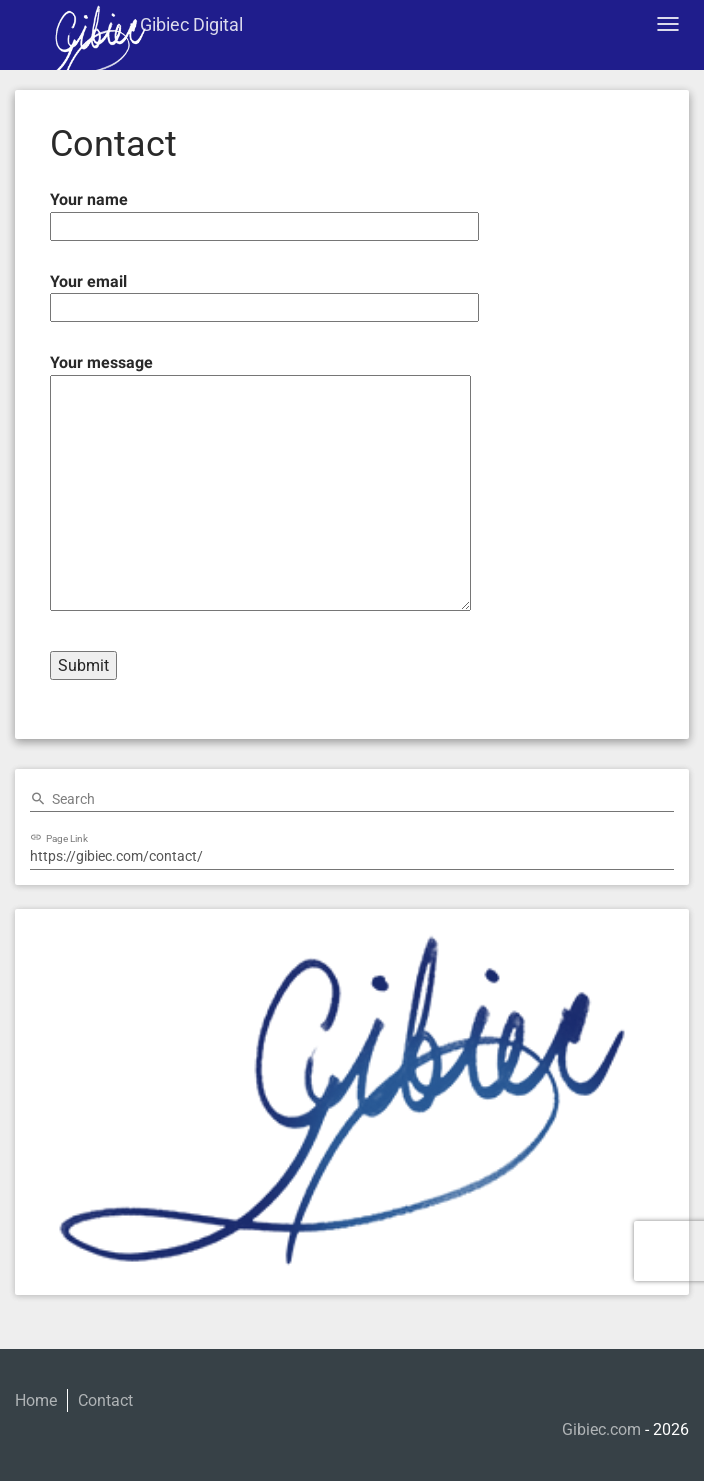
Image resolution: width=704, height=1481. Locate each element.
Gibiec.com (601, 1429)
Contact (105, 1400)
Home (36, 1400)
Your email (264, 294)
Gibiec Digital (191, 24)
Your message (260, 484)
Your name (264, 212)
